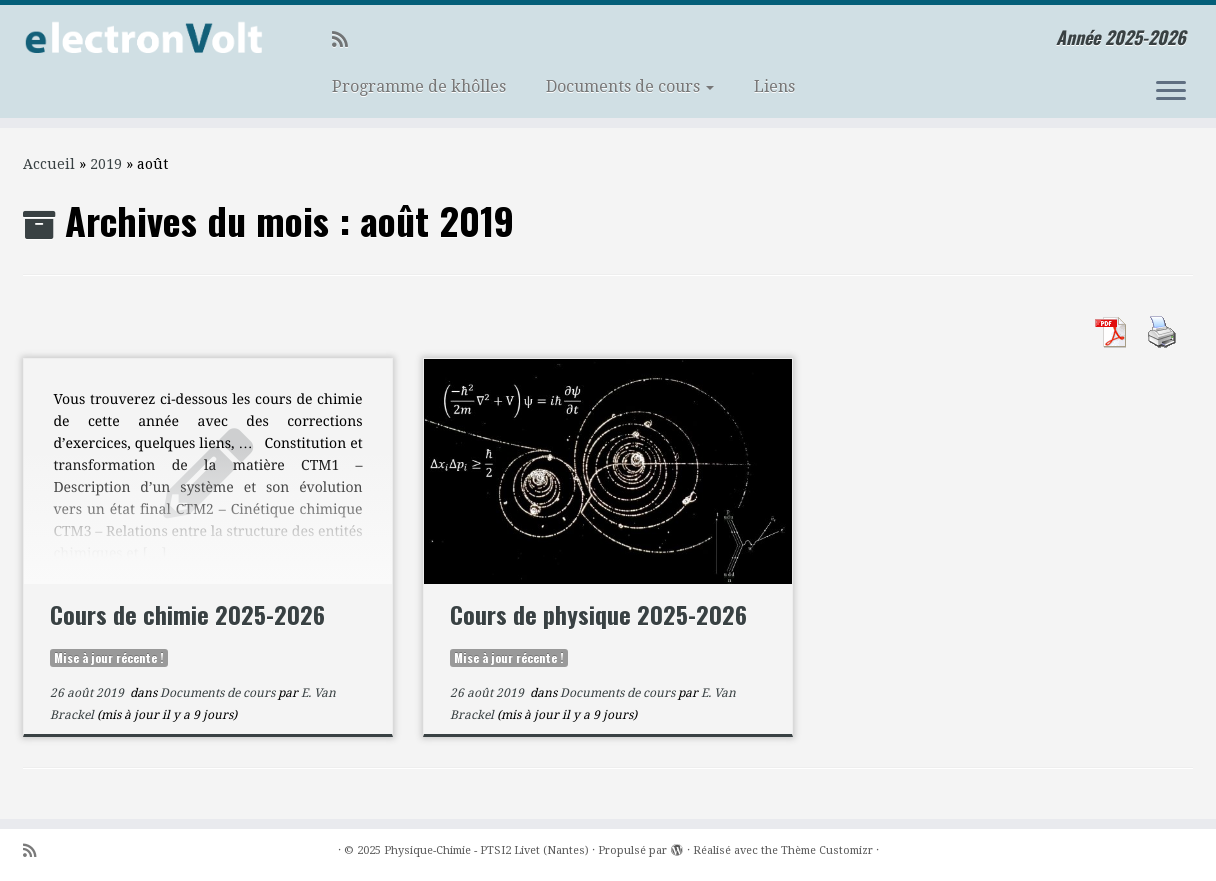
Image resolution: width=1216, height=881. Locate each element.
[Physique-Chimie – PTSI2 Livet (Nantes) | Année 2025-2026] (140, 39)
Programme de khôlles (419, 86)
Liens (774, 86)
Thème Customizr (827, 850)
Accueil (49, 164)
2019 (106, 164)
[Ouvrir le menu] (1171, 92)
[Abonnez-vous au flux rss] (346, 39)
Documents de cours (630, 86)
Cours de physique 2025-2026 (598, 614)
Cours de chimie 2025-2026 (187, 614)
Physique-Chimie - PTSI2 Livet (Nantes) (486, 850)
